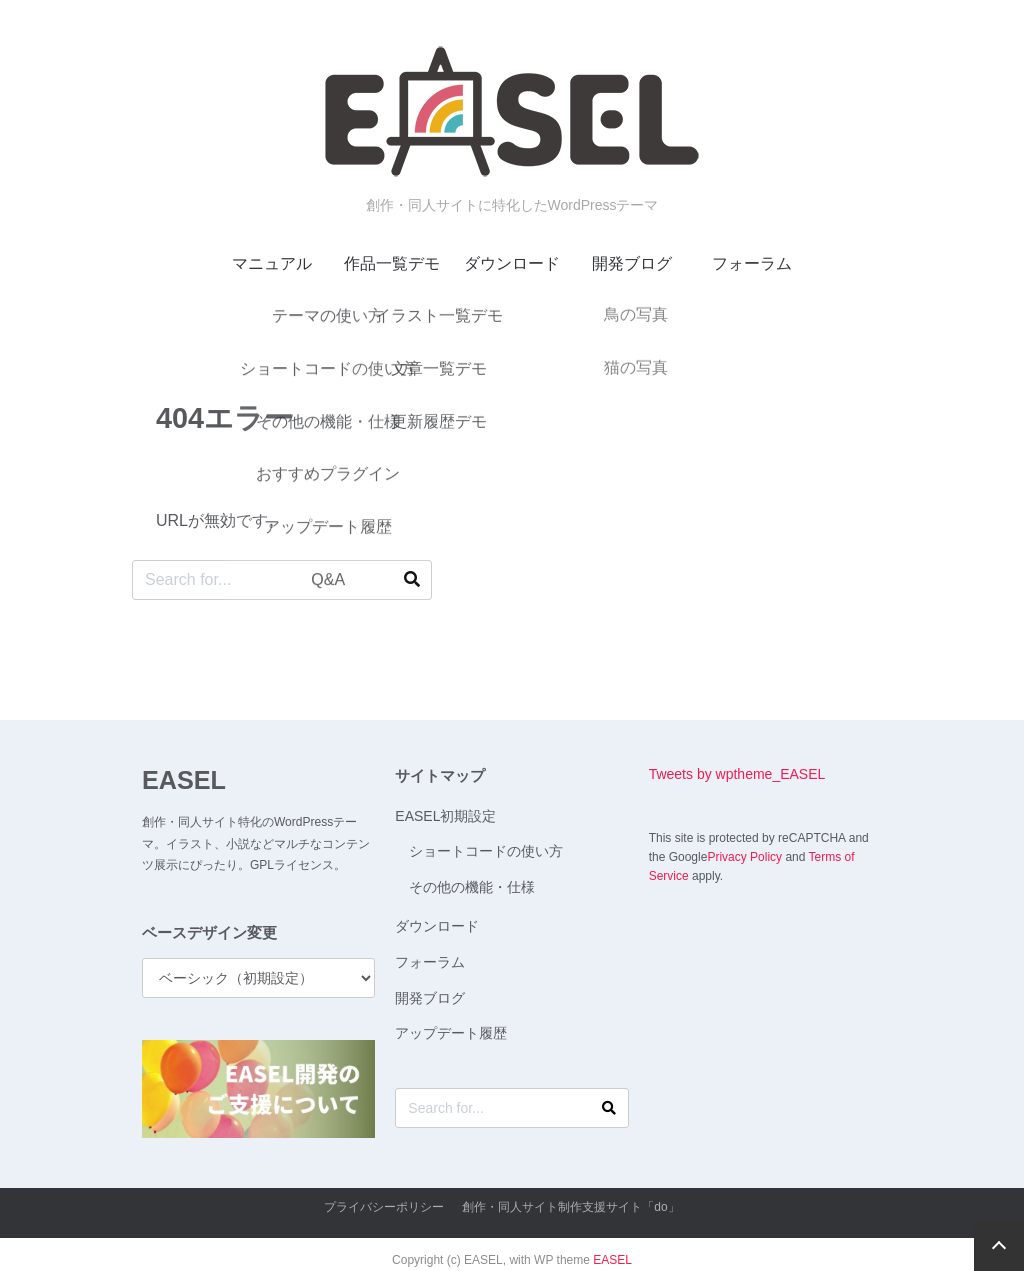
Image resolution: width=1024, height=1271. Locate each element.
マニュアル (272, 263)
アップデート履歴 (451, 1033)
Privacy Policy (744, 857)
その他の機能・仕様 (472, 887)
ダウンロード (512, 263)
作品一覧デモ (392, 263)
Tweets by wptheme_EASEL (737, 774)
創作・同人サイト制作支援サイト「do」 (570, 1207)
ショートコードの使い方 (486, 851)
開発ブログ (632, 263)
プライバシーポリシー (384, 1207)
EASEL (184, 780)
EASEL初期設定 (445, 816)
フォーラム (752, 263)
